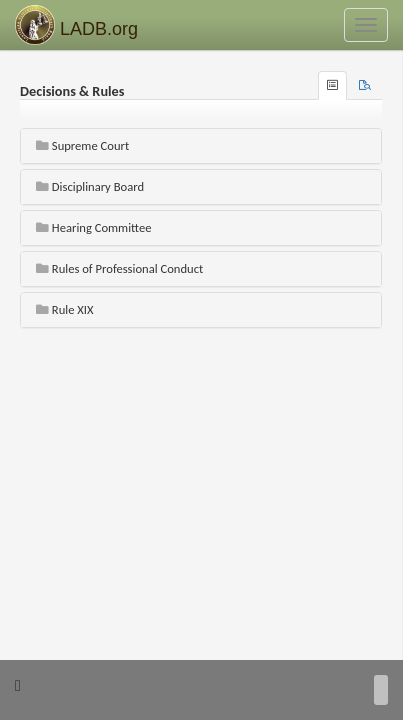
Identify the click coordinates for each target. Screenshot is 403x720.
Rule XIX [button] (65, 309)
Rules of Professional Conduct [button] (119, 268)
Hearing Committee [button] (93, 227)
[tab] (364, 85)
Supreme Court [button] (82, 145)
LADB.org (76, 25)
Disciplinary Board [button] (90, 186)
